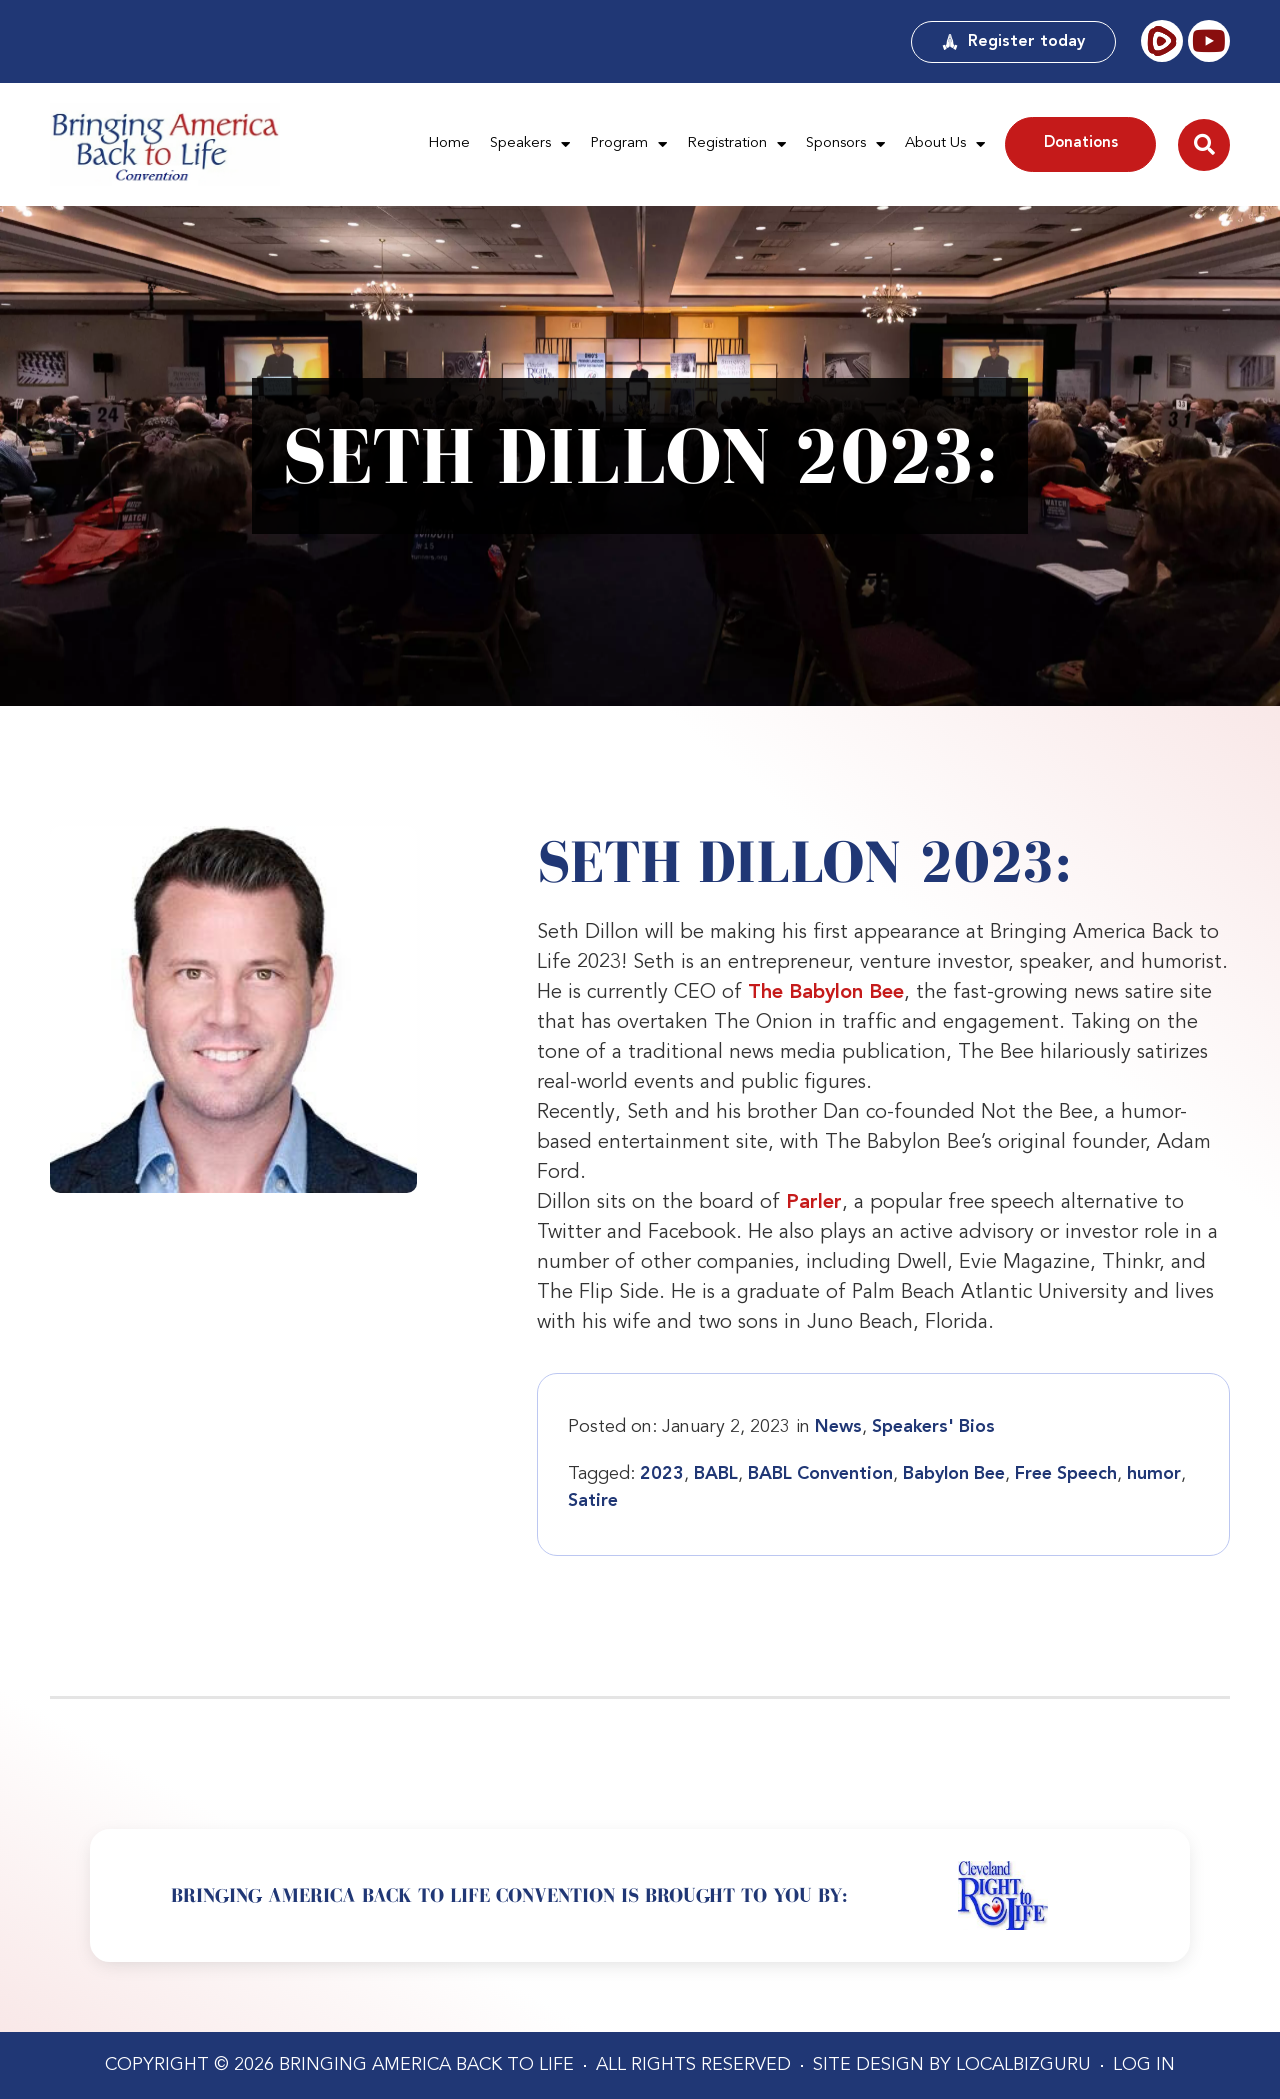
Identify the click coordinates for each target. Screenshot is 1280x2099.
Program (628, 144)
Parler (814, 1203)
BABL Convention (820, 1474)
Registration (736, 144)
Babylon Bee (954, 1474)
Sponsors (845, 144)
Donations (1081, 143)
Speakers (530, 144)
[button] (1204, 145)
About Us (945, 144)
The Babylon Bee (826, 993)
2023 (662, 1474)
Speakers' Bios (933, 1427)
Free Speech (1066, 1474)
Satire (593, 1501)
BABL (716, 1474)
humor (1154, 1474)
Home (449, 143)
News (838, 1427)
